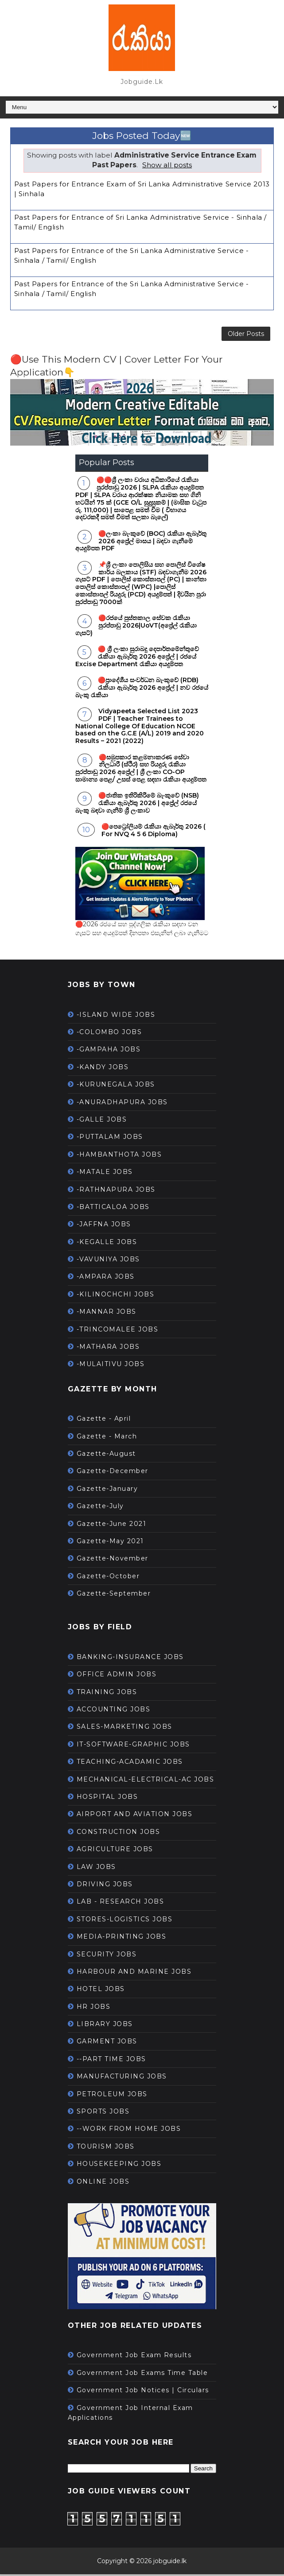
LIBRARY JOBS (105, 2026)
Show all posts (167, 165)
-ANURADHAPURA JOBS (122, 1104)
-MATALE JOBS (105, 1173)
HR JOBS (94, 2008)
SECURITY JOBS (107, 1956)
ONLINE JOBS (103, 2183)
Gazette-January (107, 1490)
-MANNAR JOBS (106, 1313)
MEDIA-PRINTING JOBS (122, 1938)
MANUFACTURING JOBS (122, 2078)
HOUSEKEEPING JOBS (119, 2165)
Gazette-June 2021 (112, 1525)
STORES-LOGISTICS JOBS (125, 1921)
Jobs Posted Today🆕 (141, 135)
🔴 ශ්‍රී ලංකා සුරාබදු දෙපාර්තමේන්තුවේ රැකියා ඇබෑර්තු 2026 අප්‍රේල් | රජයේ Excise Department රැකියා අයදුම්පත (136, 658)
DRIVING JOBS (105, 1886)
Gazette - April (104, 1420)
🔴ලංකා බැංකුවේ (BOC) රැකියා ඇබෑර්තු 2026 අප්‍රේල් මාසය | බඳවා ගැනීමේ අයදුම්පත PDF (140, 542)
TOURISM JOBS (106, 2148)
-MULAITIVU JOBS (111, 1366)
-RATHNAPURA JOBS (116, 1191)
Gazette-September (114, 1595)
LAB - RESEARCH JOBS (120, 1903)
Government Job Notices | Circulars (143, 2392)
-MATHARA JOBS (108, 1348)
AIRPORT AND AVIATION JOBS (135, 1816)
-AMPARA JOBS (106, 1279)
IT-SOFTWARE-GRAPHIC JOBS (133, 1746)
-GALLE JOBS (102, 1121)
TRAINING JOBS (107, 1694)
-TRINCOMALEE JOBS (118, 1331)
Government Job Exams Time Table (142, 2374)
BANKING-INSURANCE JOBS (130, 1659)
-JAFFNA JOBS (104, 1226)
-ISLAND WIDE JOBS (116, 1016)
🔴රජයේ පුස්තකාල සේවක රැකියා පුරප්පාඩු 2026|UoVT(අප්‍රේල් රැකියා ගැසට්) (135, 627)
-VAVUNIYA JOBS (108, 1261)
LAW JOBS (96, 1869)
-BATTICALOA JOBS (113, 1209)
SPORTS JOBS (103, 2113)
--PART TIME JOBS (111, 2061)
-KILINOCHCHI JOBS (116, 1296)
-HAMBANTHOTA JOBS (119, 1156)
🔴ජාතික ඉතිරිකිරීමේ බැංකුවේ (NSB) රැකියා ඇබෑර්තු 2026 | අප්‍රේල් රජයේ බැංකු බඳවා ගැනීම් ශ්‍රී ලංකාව (136, 805)
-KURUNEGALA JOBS (116, 1086)
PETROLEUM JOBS (112, 2096)
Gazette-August (106, 1455)
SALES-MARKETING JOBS (124, 1729)
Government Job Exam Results (134, 2357)
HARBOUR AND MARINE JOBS (134, 1973)
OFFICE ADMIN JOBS (117, 1676)
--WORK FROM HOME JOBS (129, 2131)
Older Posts (246, 335)
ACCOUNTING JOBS (114, 1711)
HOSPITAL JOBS (107, 1798)
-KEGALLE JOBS (107, 1244)
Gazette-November (112, 1560)
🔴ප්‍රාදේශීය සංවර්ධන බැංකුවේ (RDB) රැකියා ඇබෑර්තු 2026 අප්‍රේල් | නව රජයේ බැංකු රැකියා (141, 689)
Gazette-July (100, 1508)
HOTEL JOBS (101, 1991)
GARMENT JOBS (107, 2043)
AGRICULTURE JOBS (115, 1851)
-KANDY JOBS (103, 1069)
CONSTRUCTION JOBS (118, 1833)
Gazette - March (107, 1438)
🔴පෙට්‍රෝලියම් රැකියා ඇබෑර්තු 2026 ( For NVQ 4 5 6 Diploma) (153, 832)
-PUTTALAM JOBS (110, 1138)
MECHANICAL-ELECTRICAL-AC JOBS (145, 1781)
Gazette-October (108, 1578)
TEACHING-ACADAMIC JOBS (130, 1763)
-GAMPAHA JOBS (109, 1051)
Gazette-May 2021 (110, 1543)
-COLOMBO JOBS (109, 1034)
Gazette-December (112, 1473)
